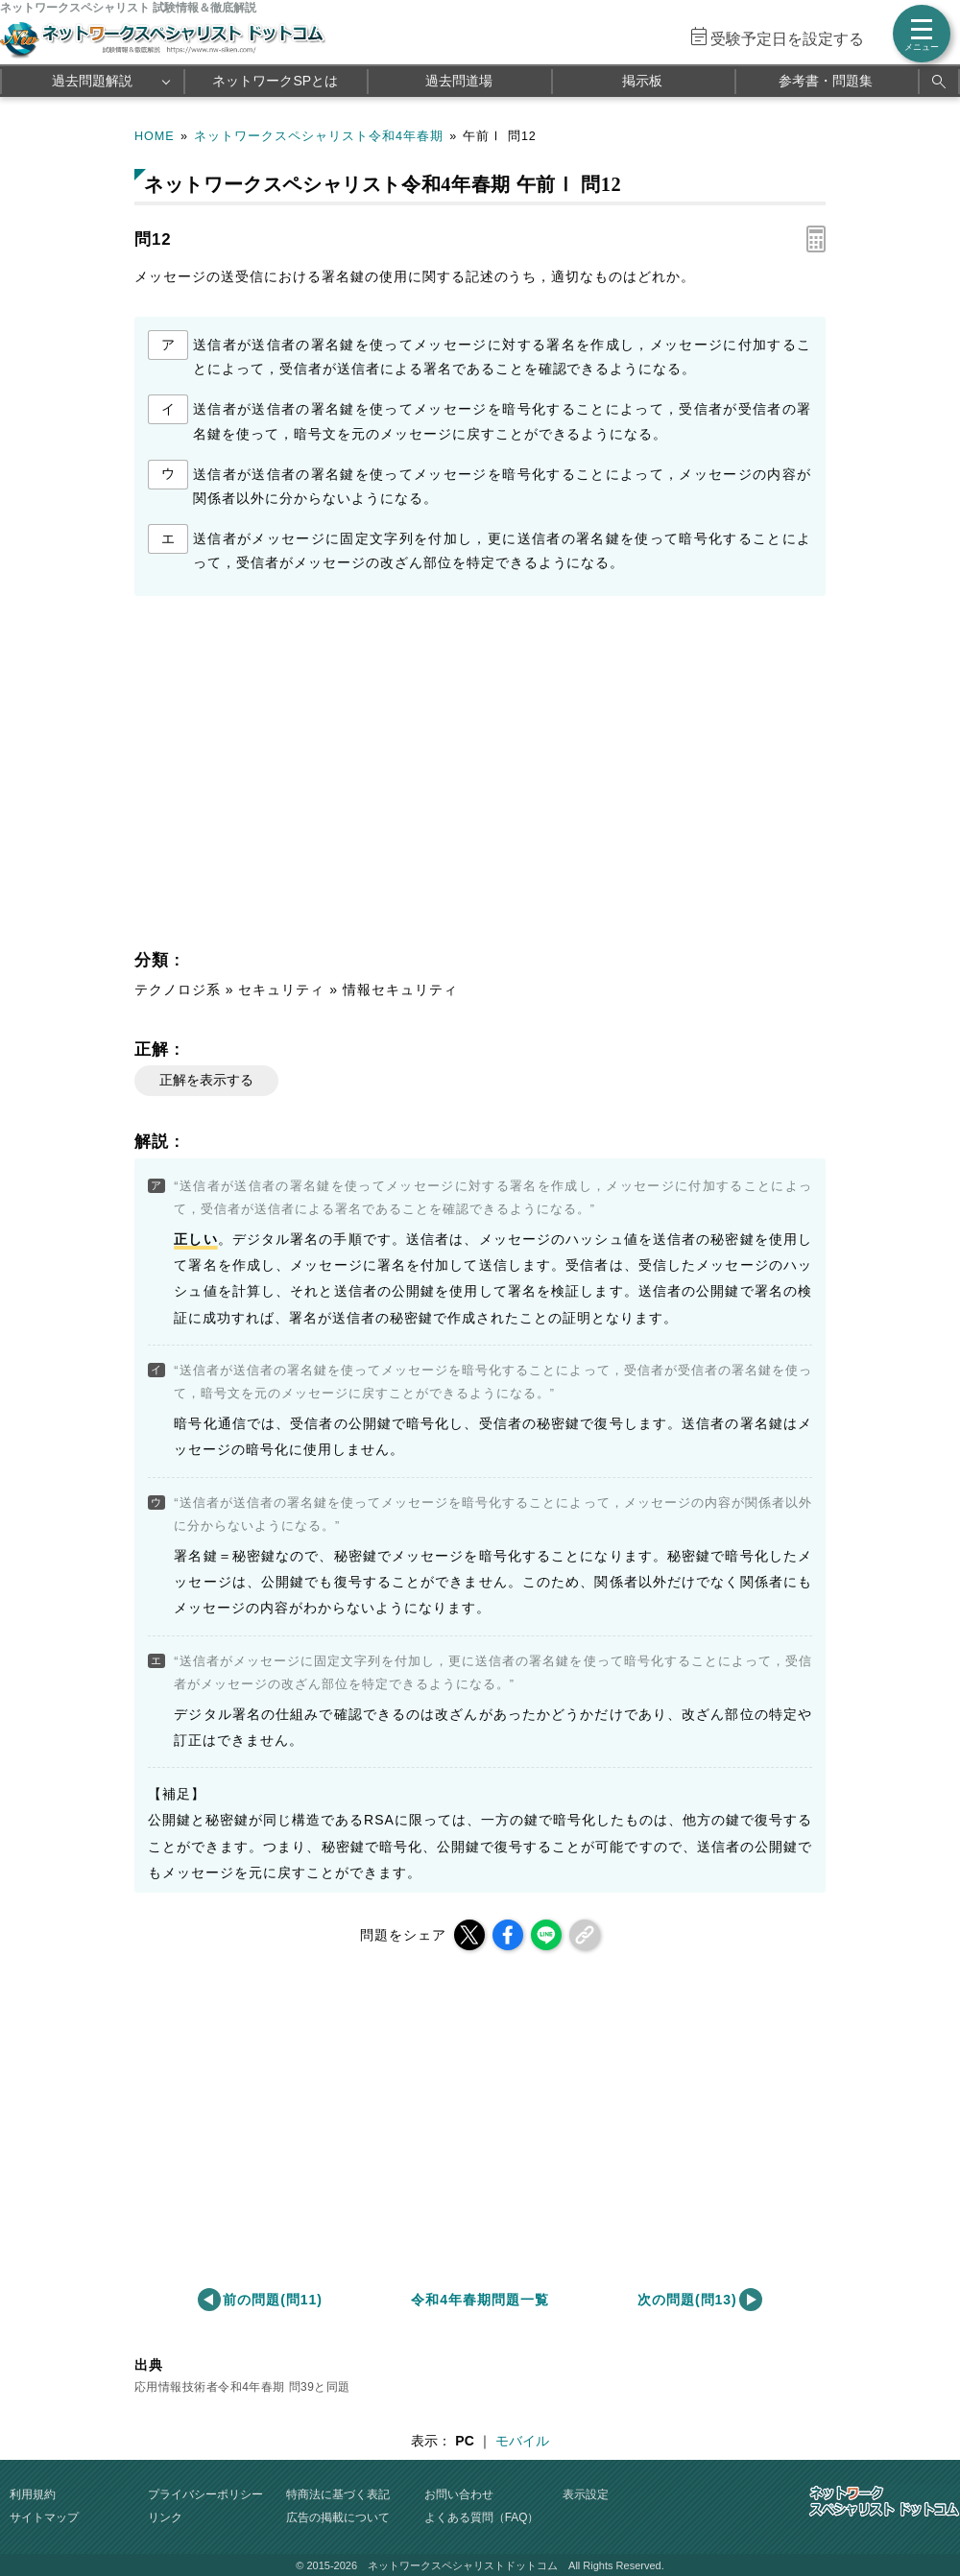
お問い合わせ (458, 2494)
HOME (154, 136)
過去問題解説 (92, 80)
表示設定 (586, 2494)
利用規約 (33, 2494)
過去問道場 (458, 80)
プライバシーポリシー (205, 2494)
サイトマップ (44, 2517)
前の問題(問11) (273, 2299)
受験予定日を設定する (787, 39)
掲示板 (642, 80)
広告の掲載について (338, 2517)
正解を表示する (206, 1079)
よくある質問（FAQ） (482, 2517)
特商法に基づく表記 (338, 2494)
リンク (165, 2517)
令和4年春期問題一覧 (480, 2299)
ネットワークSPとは (275, 80)
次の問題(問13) (687, 2299)
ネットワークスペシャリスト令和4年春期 (319, 136)
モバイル (522, 2440)
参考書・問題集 (826, 80)
